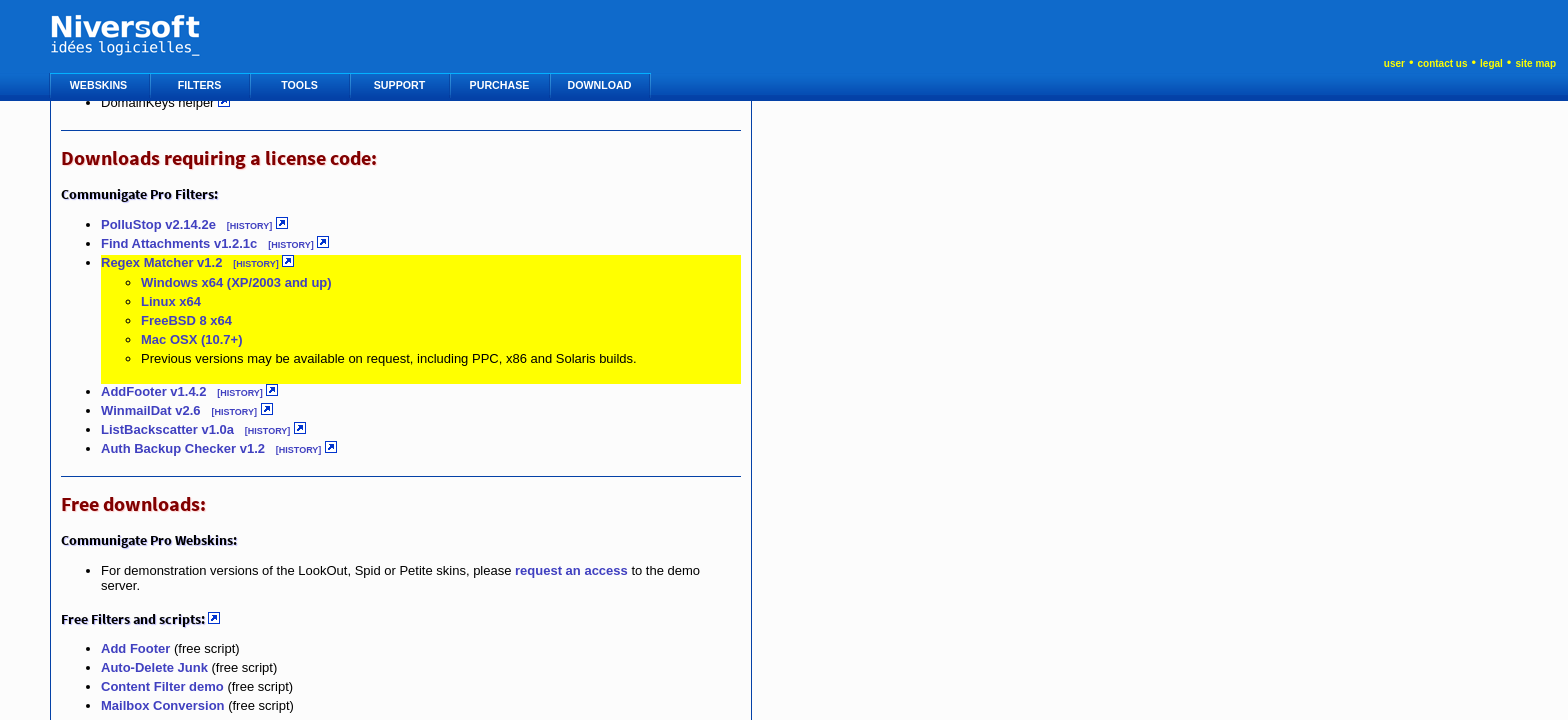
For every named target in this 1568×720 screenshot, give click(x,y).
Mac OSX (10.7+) (192, 339)
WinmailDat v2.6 (151, 410)
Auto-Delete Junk (154, 667)
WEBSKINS (100, 85)
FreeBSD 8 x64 (186, 320)
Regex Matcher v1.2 (161, 262)
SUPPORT (401, 85)
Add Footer (135, 648)
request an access (571, 570)
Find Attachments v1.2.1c (179, 243)
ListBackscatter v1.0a (167, 429)
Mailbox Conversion (163, 705)
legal (1491, 63)
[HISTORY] (250, 226)
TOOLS (300, 85)
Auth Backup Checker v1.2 (183, 448)
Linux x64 (171, 301)
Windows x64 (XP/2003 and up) (236, 282)
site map (1535, 63)
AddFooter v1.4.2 (153, 391)
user (1394, 63)
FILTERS (201, 85)
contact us (1442, 63)
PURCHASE (501, 85)
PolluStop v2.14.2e (160, 224)
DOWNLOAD (601, 85)
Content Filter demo (162, 686)
